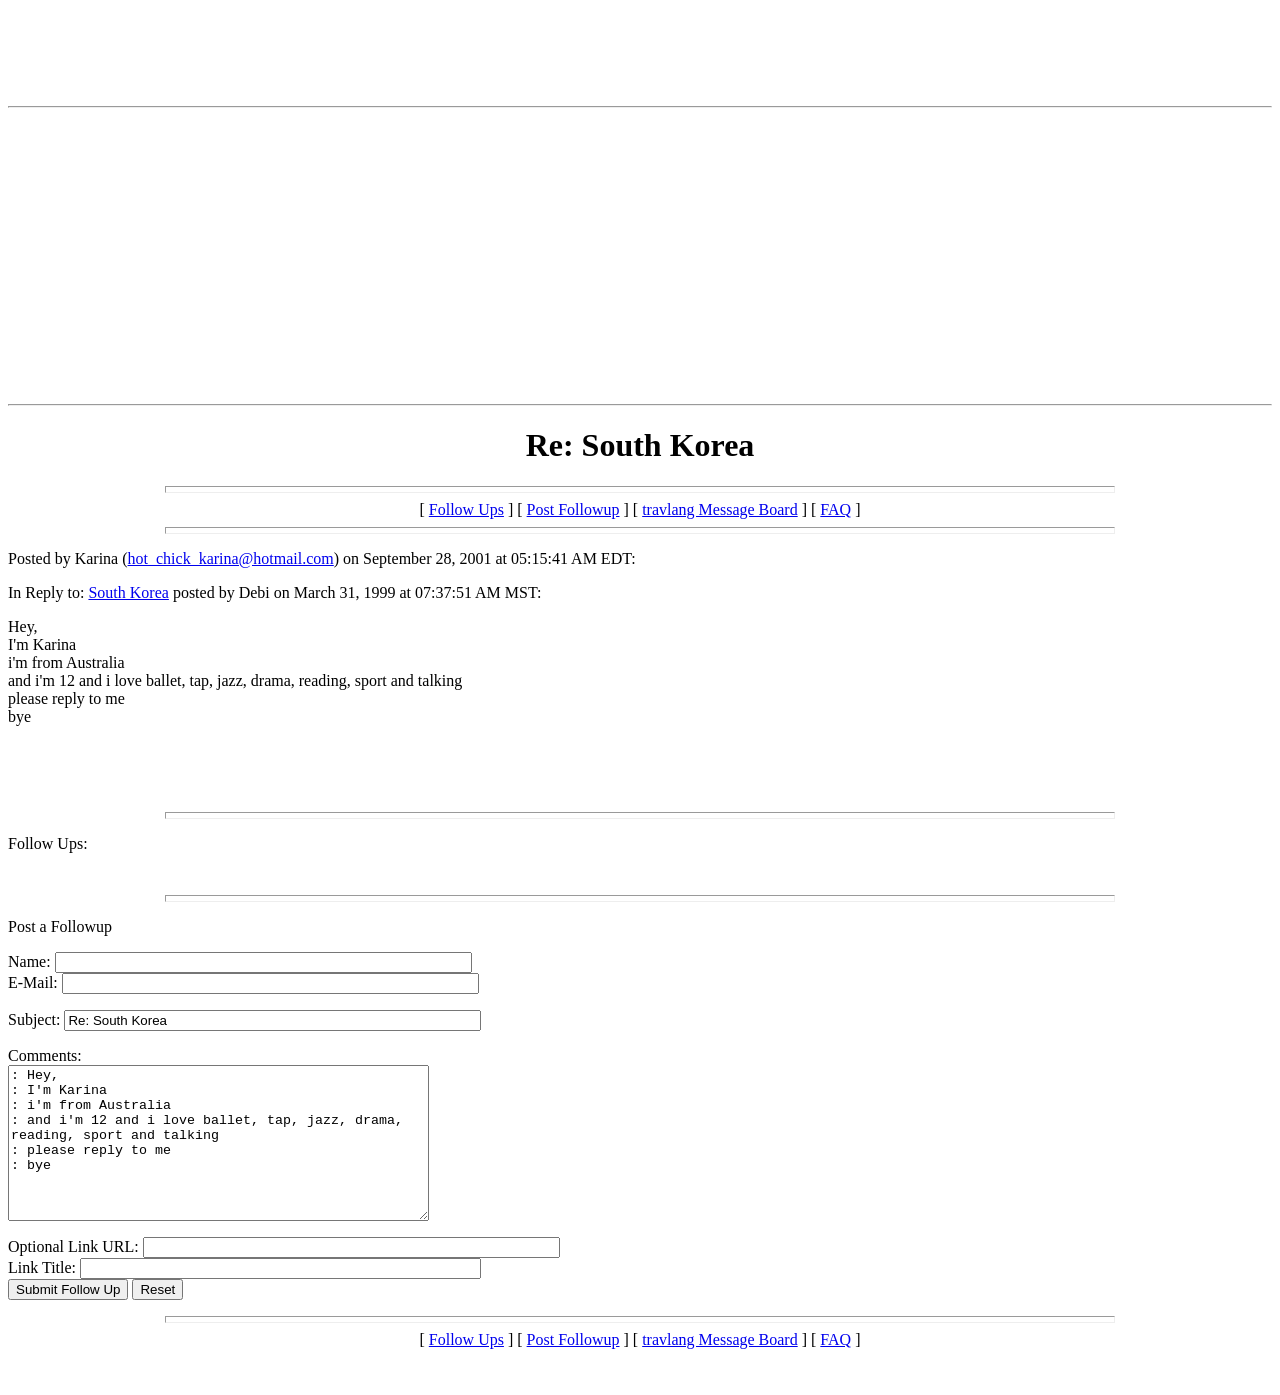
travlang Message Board (720, 509)
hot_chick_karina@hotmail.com (231, 558)
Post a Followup (60, 926)
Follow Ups (466, 509)
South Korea (128, 592)
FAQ (835, 509)
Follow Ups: (48, 843)
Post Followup (573, 509)
